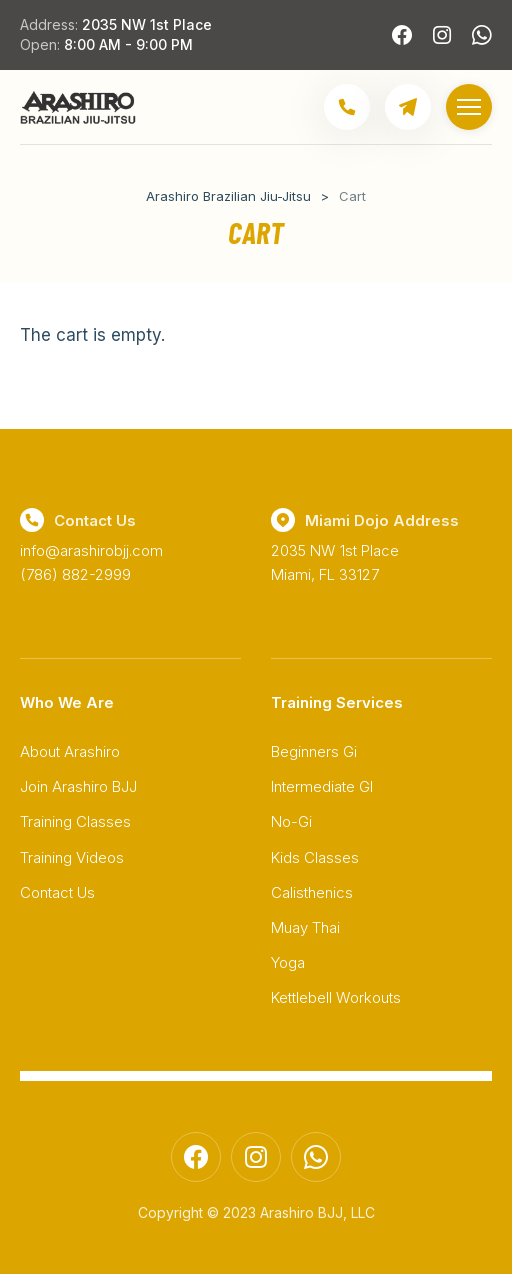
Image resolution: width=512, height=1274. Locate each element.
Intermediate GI (322, 786)
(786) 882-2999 (75, 574)
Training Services (337, 702)
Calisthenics (312, 892)
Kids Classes (315, 857)
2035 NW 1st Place (147, 24)
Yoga (288, 962)
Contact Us (57, 892)
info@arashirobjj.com (91, 550)
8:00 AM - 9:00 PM (128, 44)
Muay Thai (305, 927)
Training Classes (75, 821)
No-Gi (291, 821)
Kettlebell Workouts (336, 997)
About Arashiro (70, 751)
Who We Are (67, 702)
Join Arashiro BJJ (78, 786)
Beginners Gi (314, 751)
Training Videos (72, 857)
